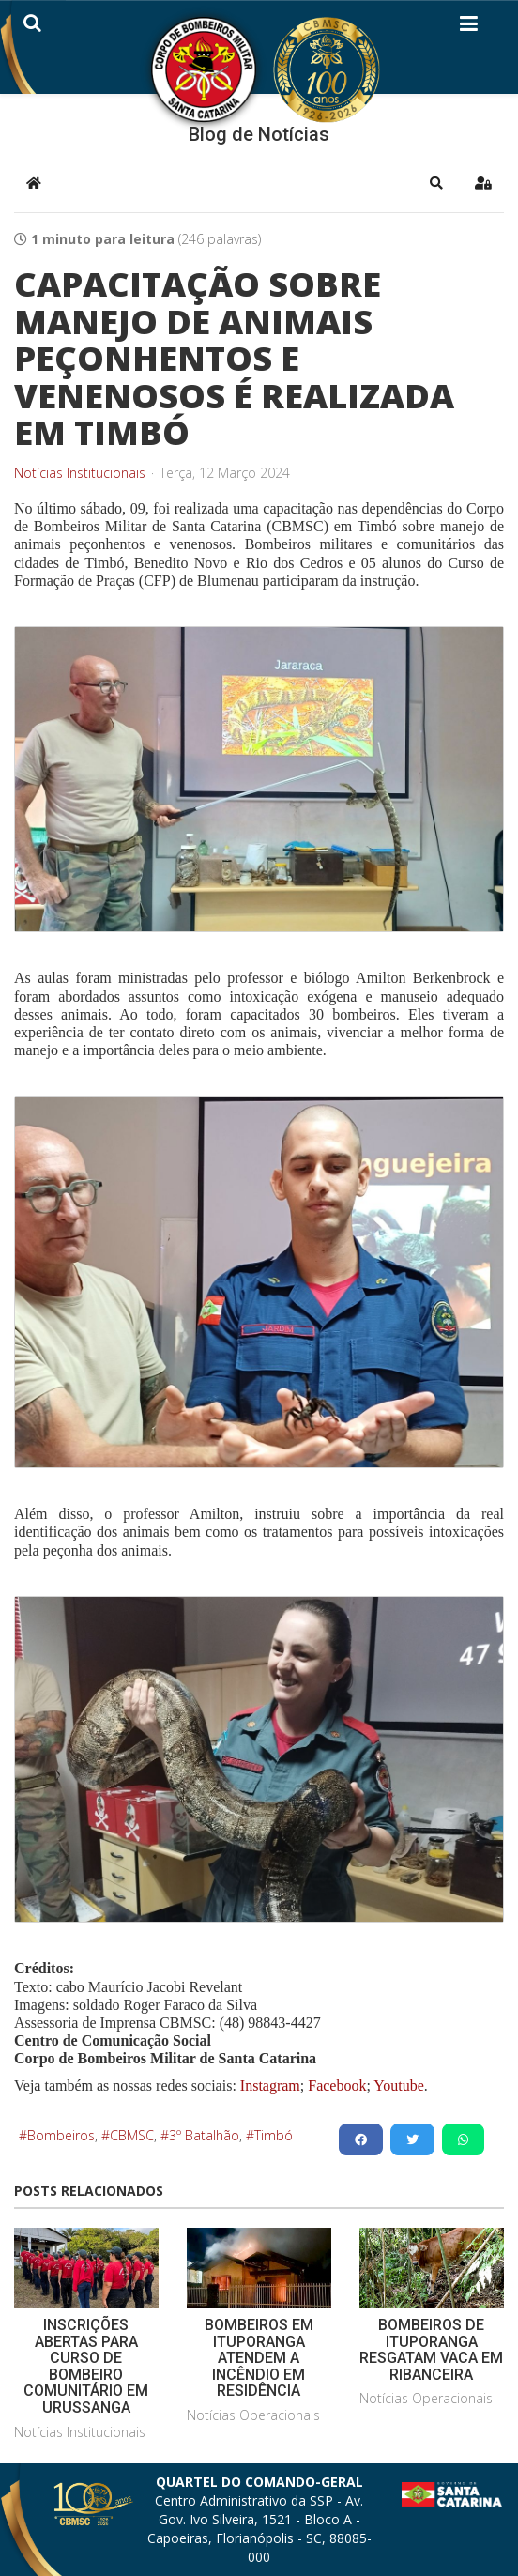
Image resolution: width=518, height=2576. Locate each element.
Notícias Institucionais (79, 473)
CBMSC (132, 2135)
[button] (436, 183)
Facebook (337, 2085)
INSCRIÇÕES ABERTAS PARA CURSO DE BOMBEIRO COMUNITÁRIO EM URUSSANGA (85, 2366)
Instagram (270, 2085)
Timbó (273, 2135)
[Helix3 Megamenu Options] (468, 27)
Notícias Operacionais (253, 2415)
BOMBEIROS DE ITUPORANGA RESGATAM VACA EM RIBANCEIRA (431, 2350)
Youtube (397, 2085)
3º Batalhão (204, 2135)
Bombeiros (61, 2135)
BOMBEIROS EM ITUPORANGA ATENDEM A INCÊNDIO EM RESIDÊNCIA (259, 2358)
